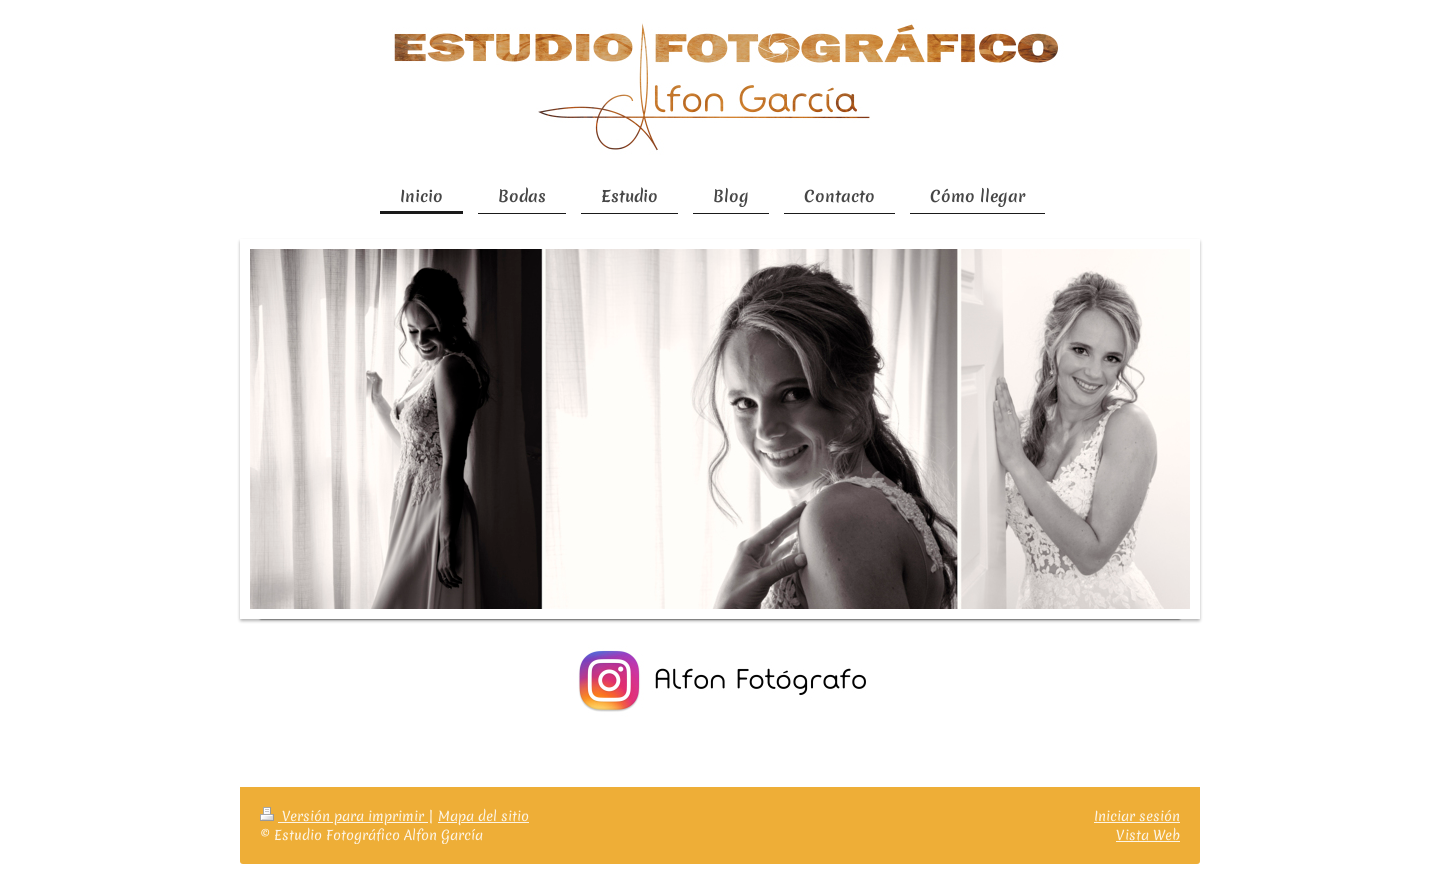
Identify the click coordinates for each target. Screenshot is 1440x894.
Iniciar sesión (1137, 816)
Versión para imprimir (344, 816)
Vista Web (1148, 835)
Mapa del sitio (483, 816)
